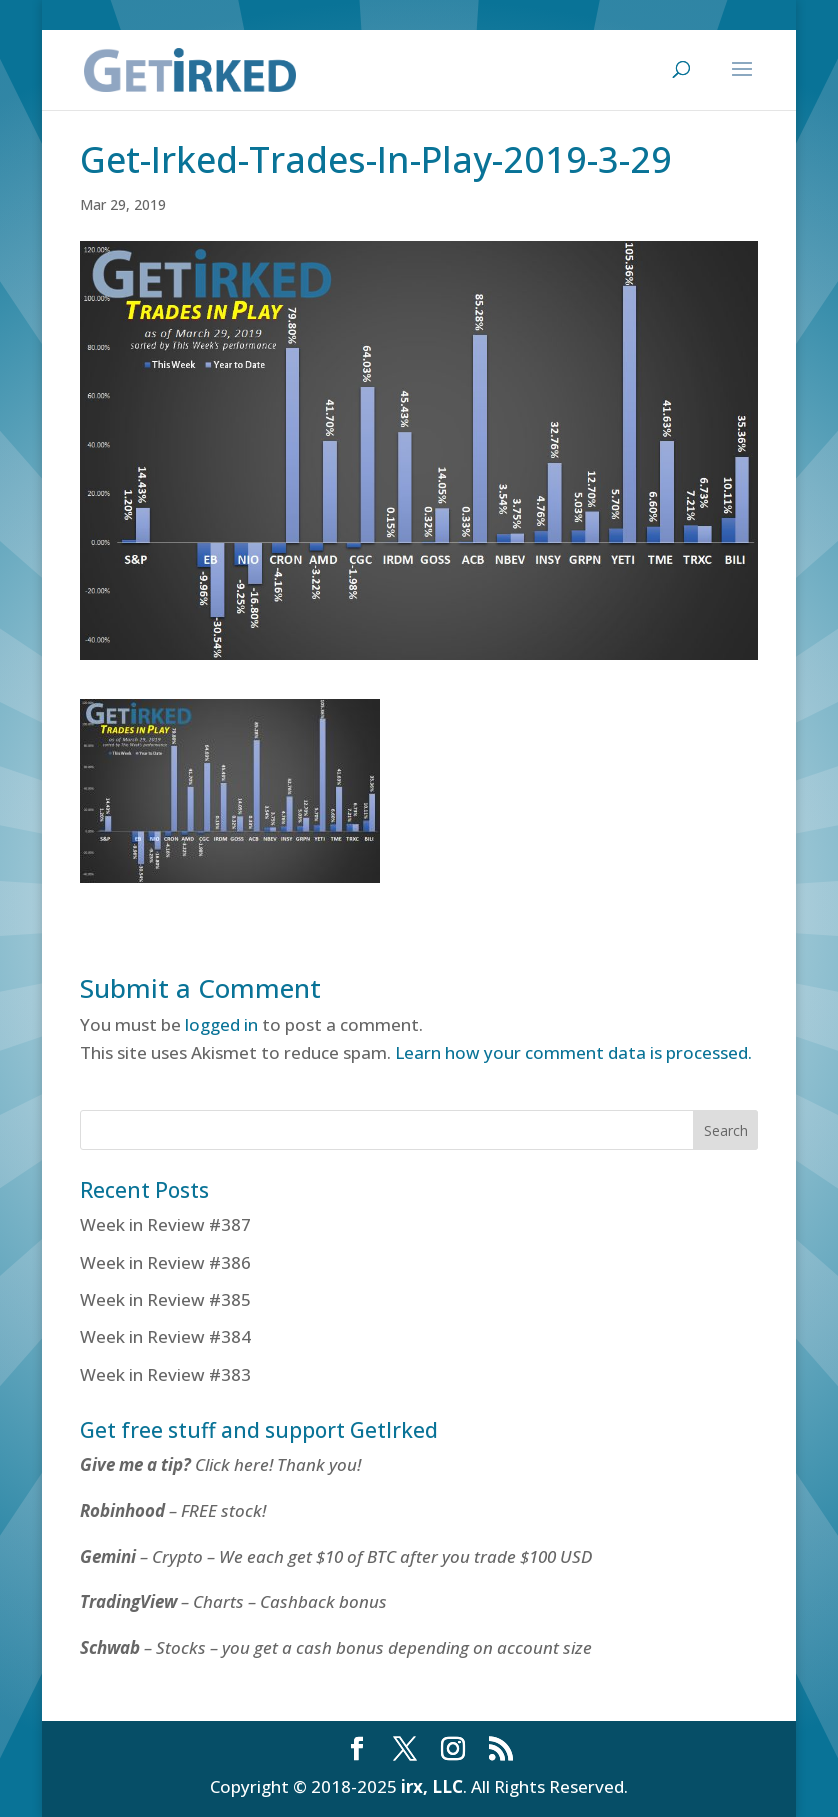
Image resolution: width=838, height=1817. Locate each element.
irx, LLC (432, 1786)
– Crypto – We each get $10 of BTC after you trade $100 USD (338, 1556)
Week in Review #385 (165, 1299)
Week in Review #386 (165, 1262)
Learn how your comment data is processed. (573, 1052)
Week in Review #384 (165, 1336)
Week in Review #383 (165, 1374)
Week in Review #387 (165, 1224)
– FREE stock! (173, 1510)
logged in (221, 1024)
